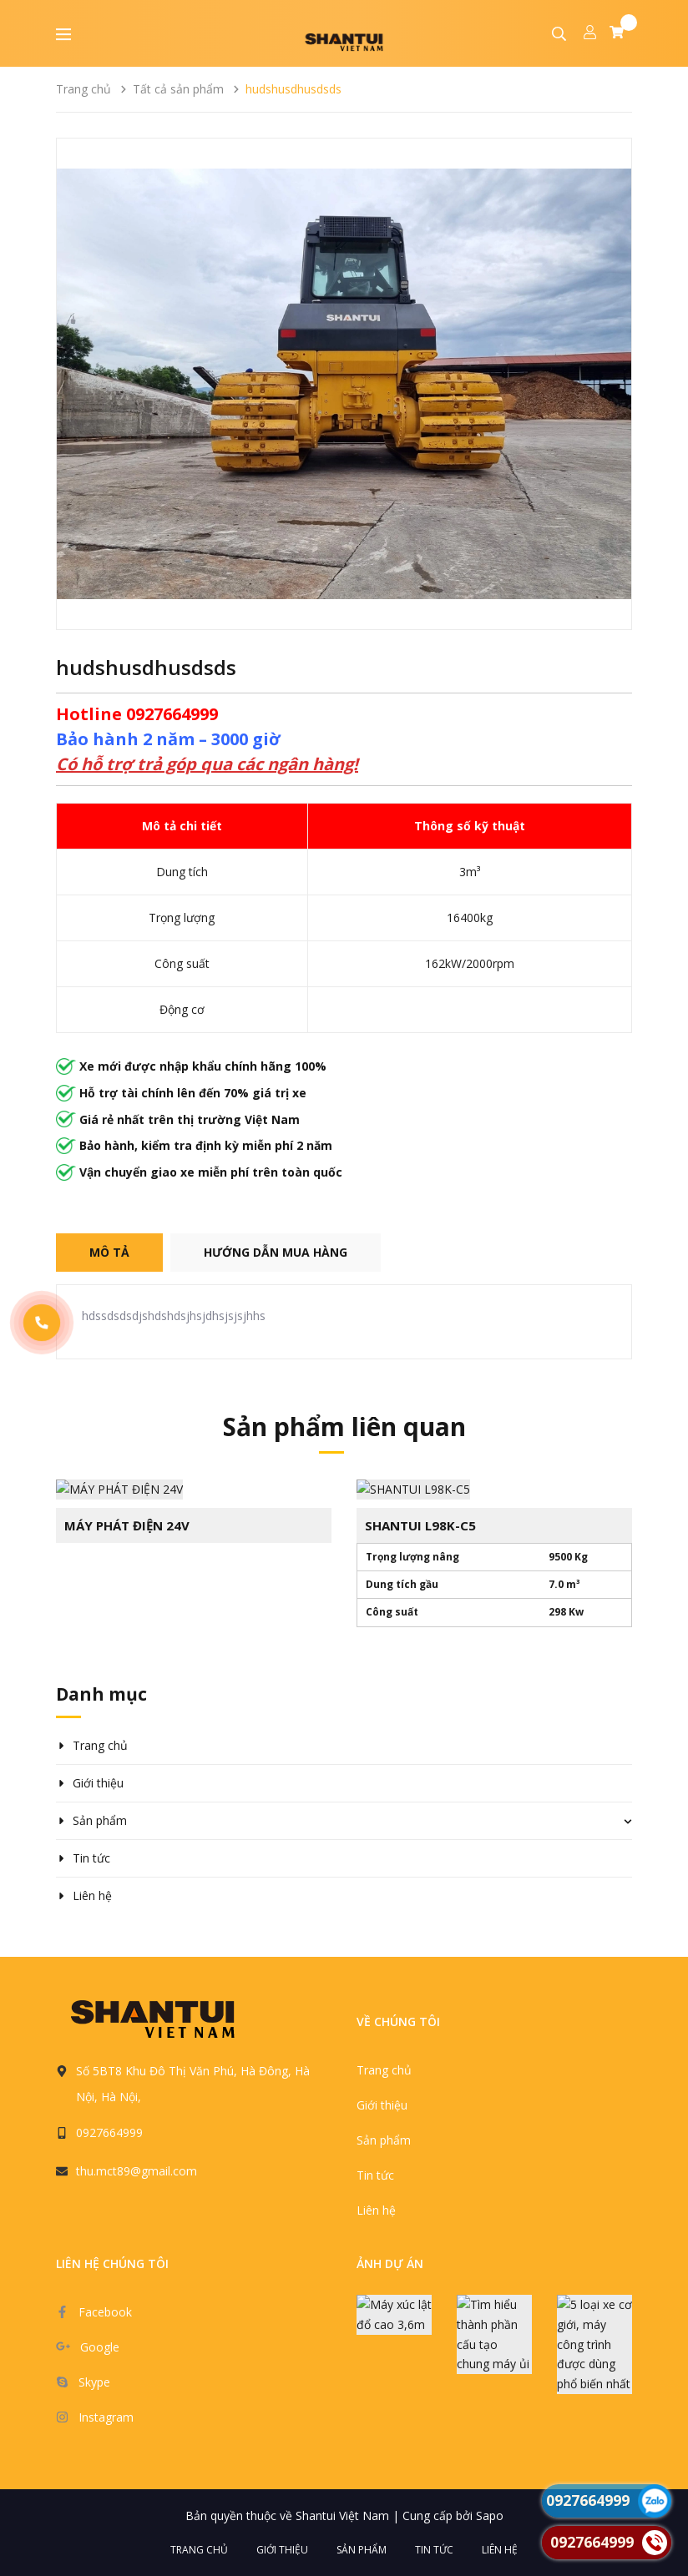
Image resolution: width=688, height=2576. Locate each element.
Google (99, 2346)
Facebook (105, 2311)
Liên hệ (92, 1895)
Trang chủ (100, 1744)
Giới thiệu (98, 1782)
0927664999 (109, 2132)
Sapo (489, 2515)
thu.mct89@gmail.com (136, 2170)
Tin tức (91, 1857)
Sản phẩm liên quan (344, 1426)
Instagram (106, 2416)
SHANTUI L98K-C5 (420, 1523)
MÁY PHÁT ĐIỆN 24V (127, 1523)
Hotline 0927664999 (137, 714)
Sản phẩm (100, 1819)
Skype (94, 2381)
